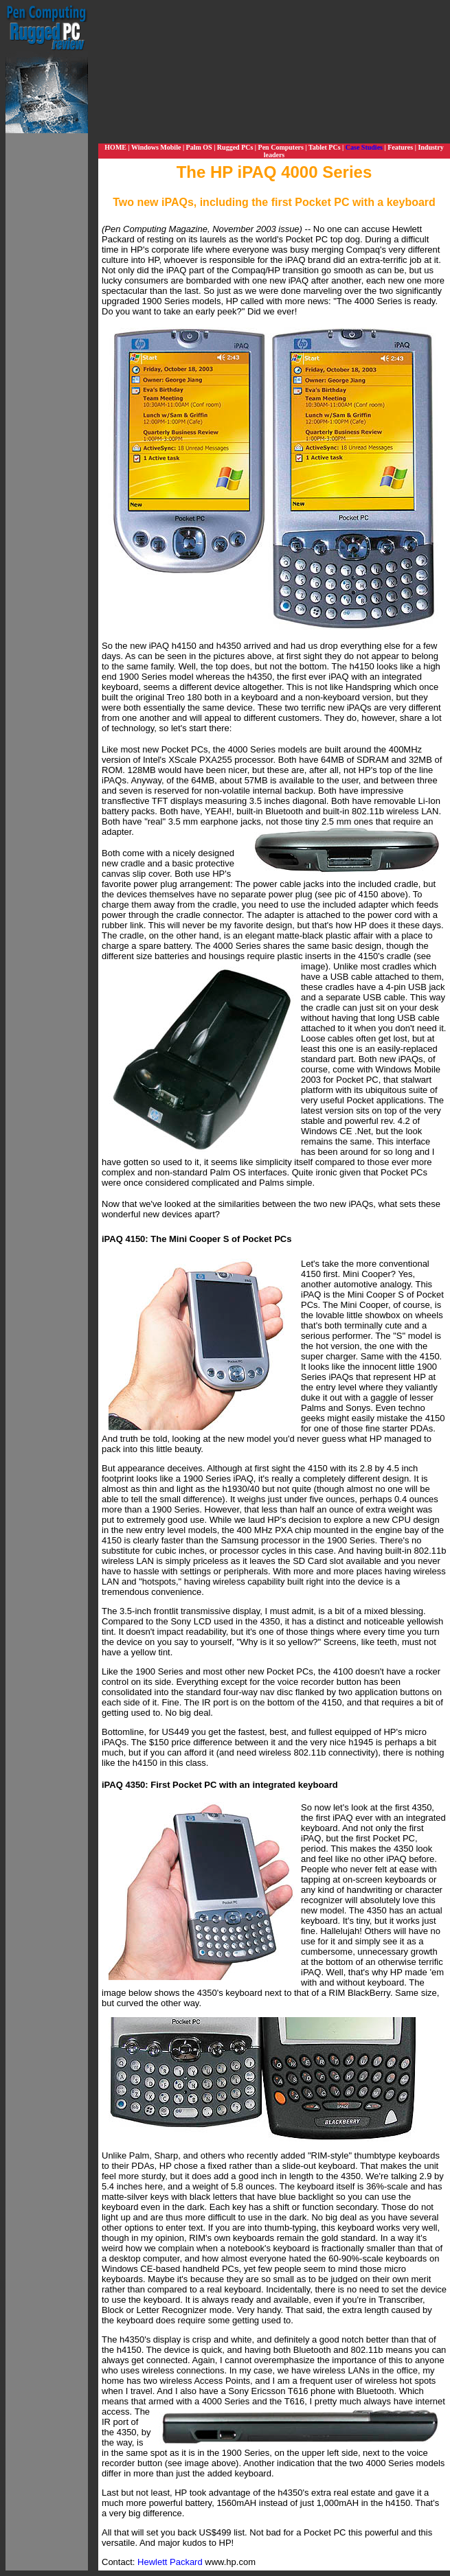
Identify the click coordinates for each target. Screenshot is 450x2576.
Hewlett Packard (170, 2562)
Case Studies (364, 147)
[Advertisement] (46, 339)
